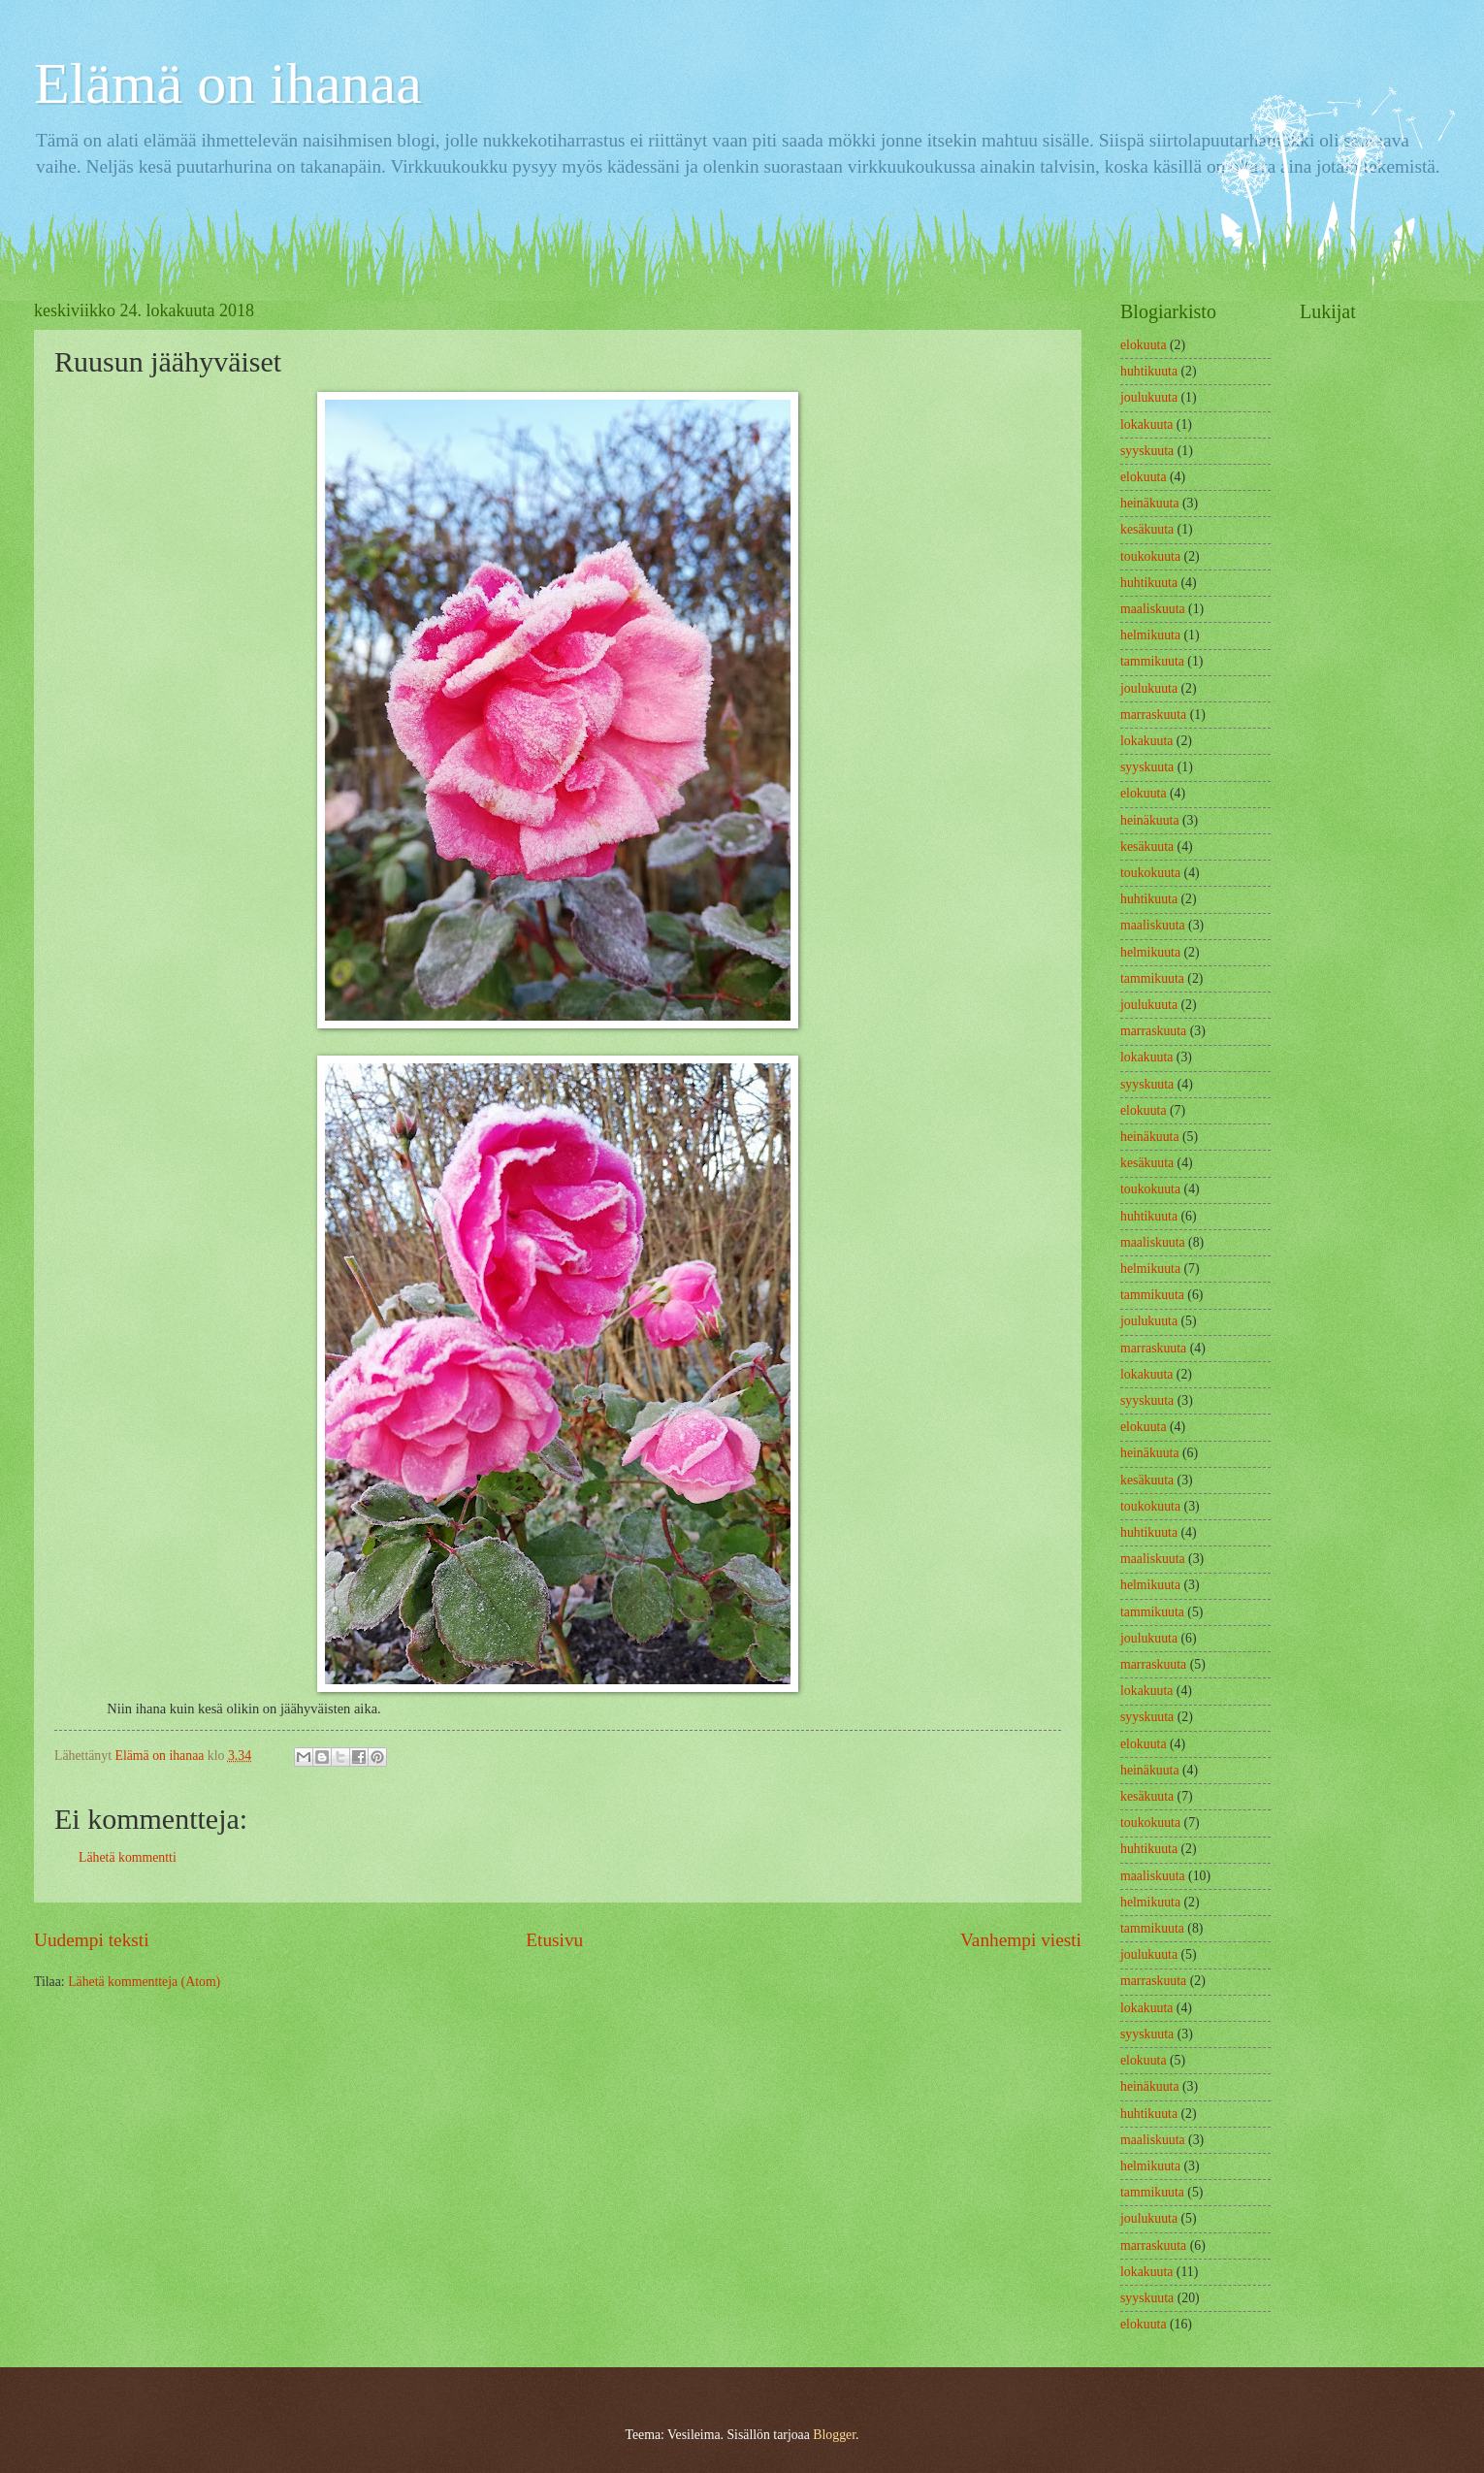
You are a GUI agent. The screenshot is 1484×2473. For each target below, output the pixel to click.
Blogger (834, 2434)
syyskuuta (1147, 450)
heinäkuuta (1149, 503)
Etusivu (554, 1940)
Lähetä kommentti (128, 1857)
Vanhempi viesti (1020, 1940)
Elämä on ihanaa (228, 83)
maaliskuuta (1152, 609)
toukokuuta (1150, 556)
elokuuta (1143, 345)
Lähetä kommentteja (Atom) (144, 1981)
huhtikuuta (1149, 371)
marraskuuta (1153, 714)
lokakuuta (1146, 424)
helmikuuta (1150, 635)
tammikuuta (1152, 661)
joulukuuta (1149, 397)
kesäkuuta (1147, 529)
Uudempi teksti (91, 1940)
